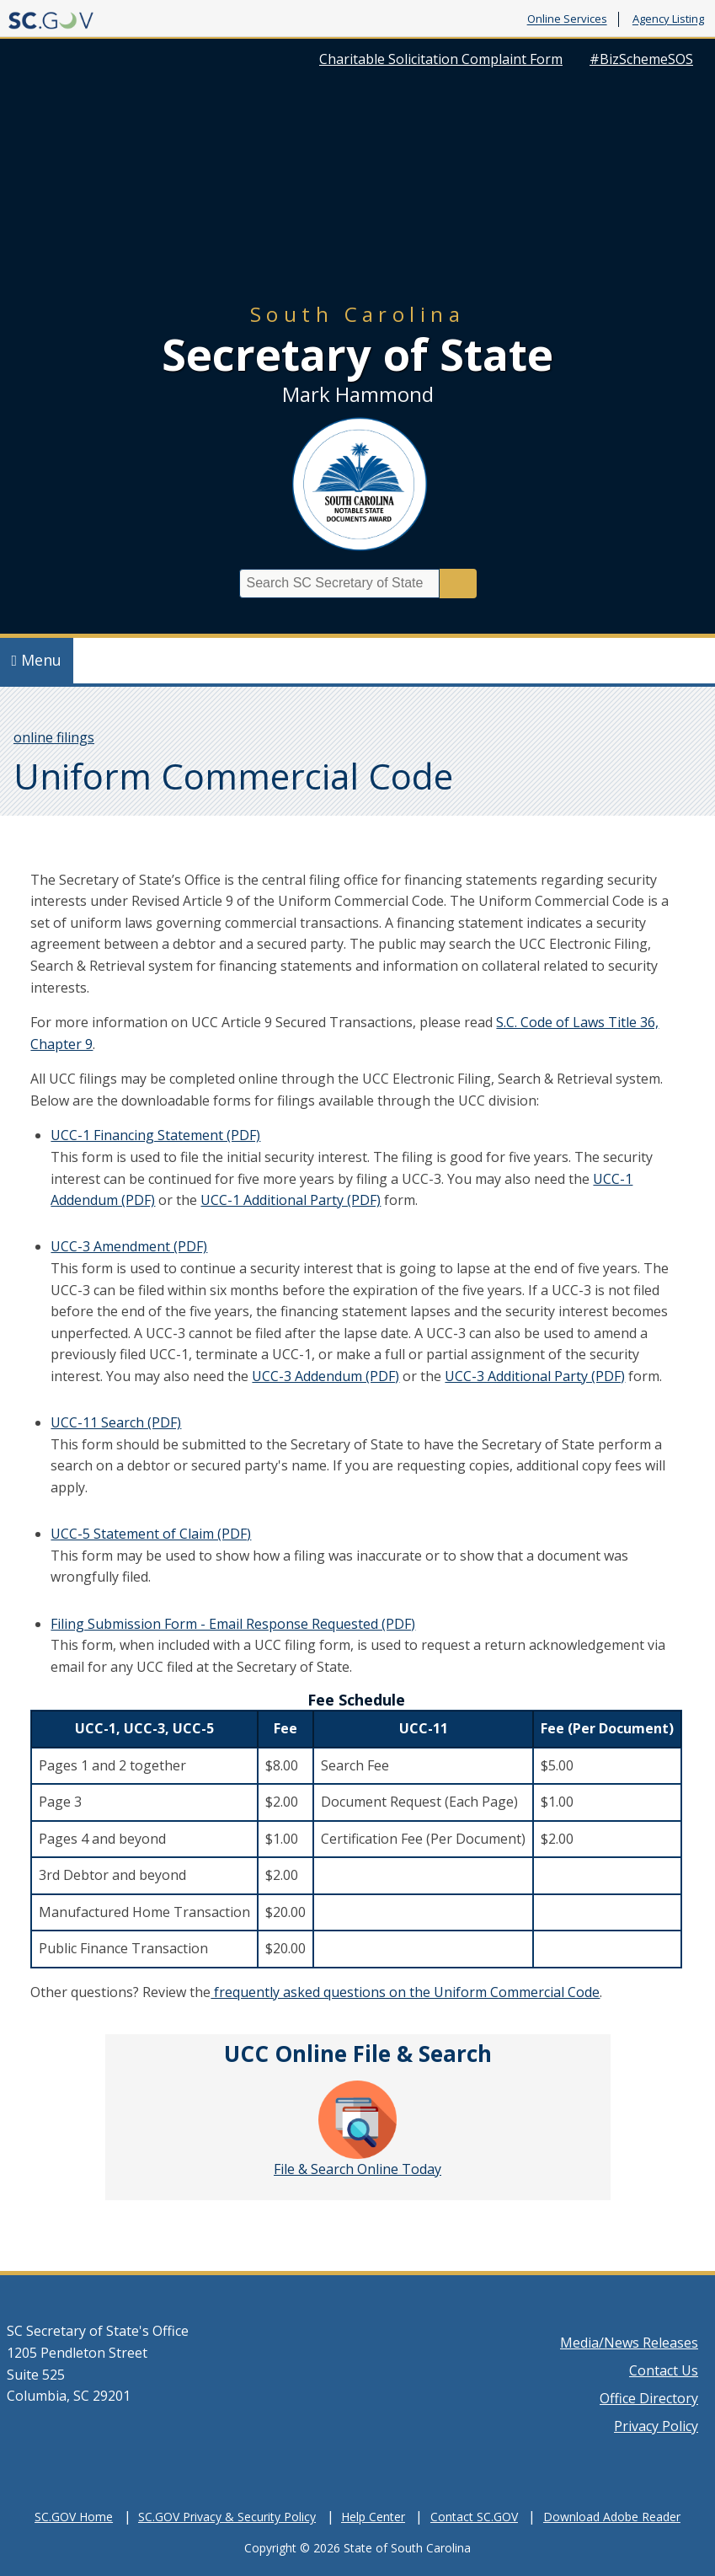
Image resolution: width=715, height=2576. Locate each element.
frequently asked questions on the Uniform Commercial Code (405, 1992)
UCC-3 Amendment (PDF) (129, 1246)
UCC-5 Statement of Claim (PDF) (151, 1533)
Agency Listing (668, 19)
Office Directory (649, 2398)
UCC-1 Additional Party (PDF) (290, 1200)
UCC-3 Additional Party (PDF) (535, 1376)
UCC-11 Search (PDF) (116, 1422)
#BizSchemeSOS (641, 59)
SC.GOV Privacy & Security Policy (227, 2517)
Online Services (567, 19)
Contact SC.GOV (474, 2517)
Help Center (373, 2517)
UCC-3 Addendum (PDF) (325, 1376)
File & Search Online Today (357, 2129)
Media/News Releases (629, 2342)
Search (458, 583)
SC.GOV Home (74, 2517)
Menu (37, 660)
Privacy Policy (656, 2426)
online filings (53, 737)
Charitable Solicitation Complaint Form (441, 59)
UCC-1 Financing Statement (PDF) (155, 1135)
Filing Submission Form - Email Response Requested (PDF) (233, 1624)
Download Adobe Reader (611, 2517)
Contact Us (663, 2370)
